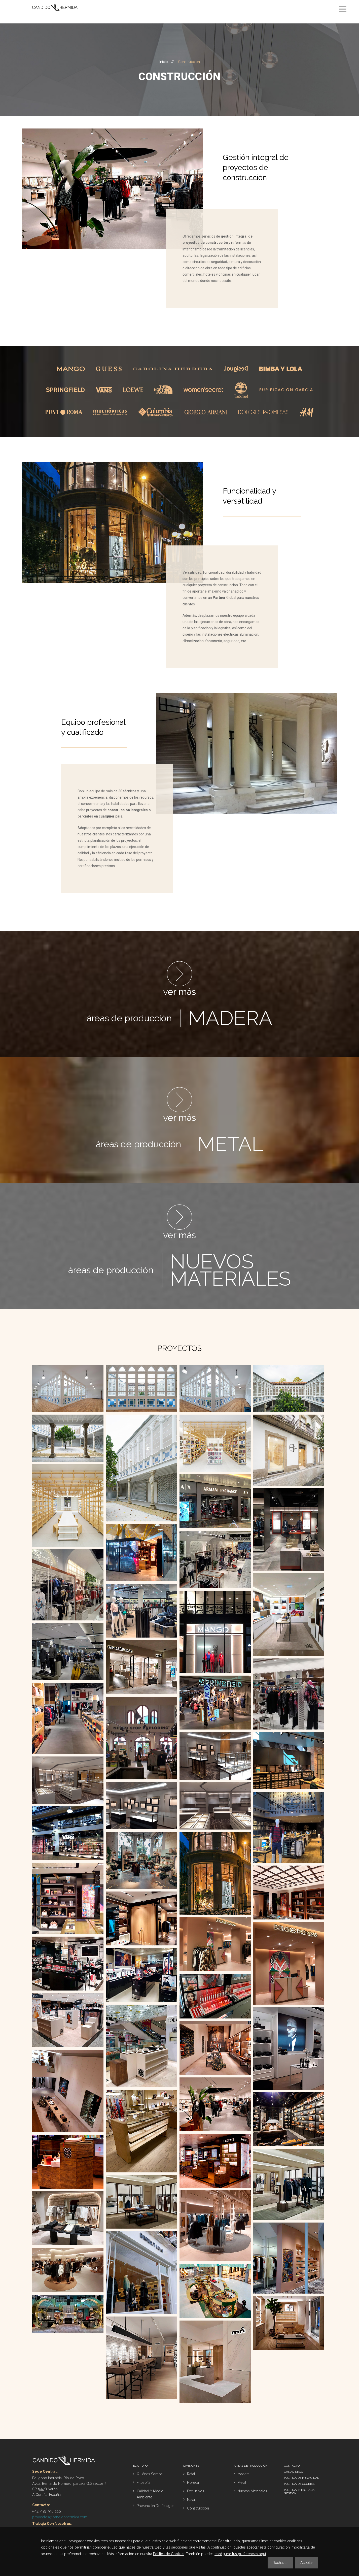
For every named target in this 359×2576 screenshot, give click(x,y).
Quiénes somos (150, 2474)
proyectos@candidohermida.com (59, 2517)
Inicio (163, 62)
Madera (243, 2474)
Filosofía (143, 2483)
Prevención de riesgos (155, 2506)
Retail (191, 2474)
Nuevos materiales (252, 2491)
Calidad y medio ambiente (150, 2494)
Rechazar (280, 2563)
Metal (241, 2483)
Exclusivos (195, 2491)
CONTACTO (292, 2465)
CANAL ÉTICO (293, 2471)
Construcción (198, 2508)
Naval (191, 2500)
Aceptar (306, 2563)
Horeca (193, 2483)
